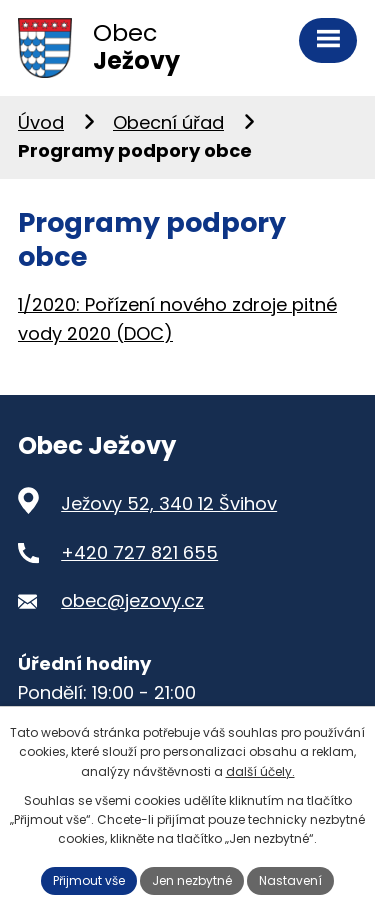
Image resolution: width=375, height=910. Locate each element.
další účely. (260, 771)
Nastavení (290, 880)
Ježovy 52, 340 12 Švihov (169, 503)
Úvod (41, 122)
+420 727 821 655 (139, 552)
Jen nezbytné (192, 880)
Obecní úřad (168, 122)
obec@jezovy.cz (132, 600)
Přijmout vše (89, 880)
